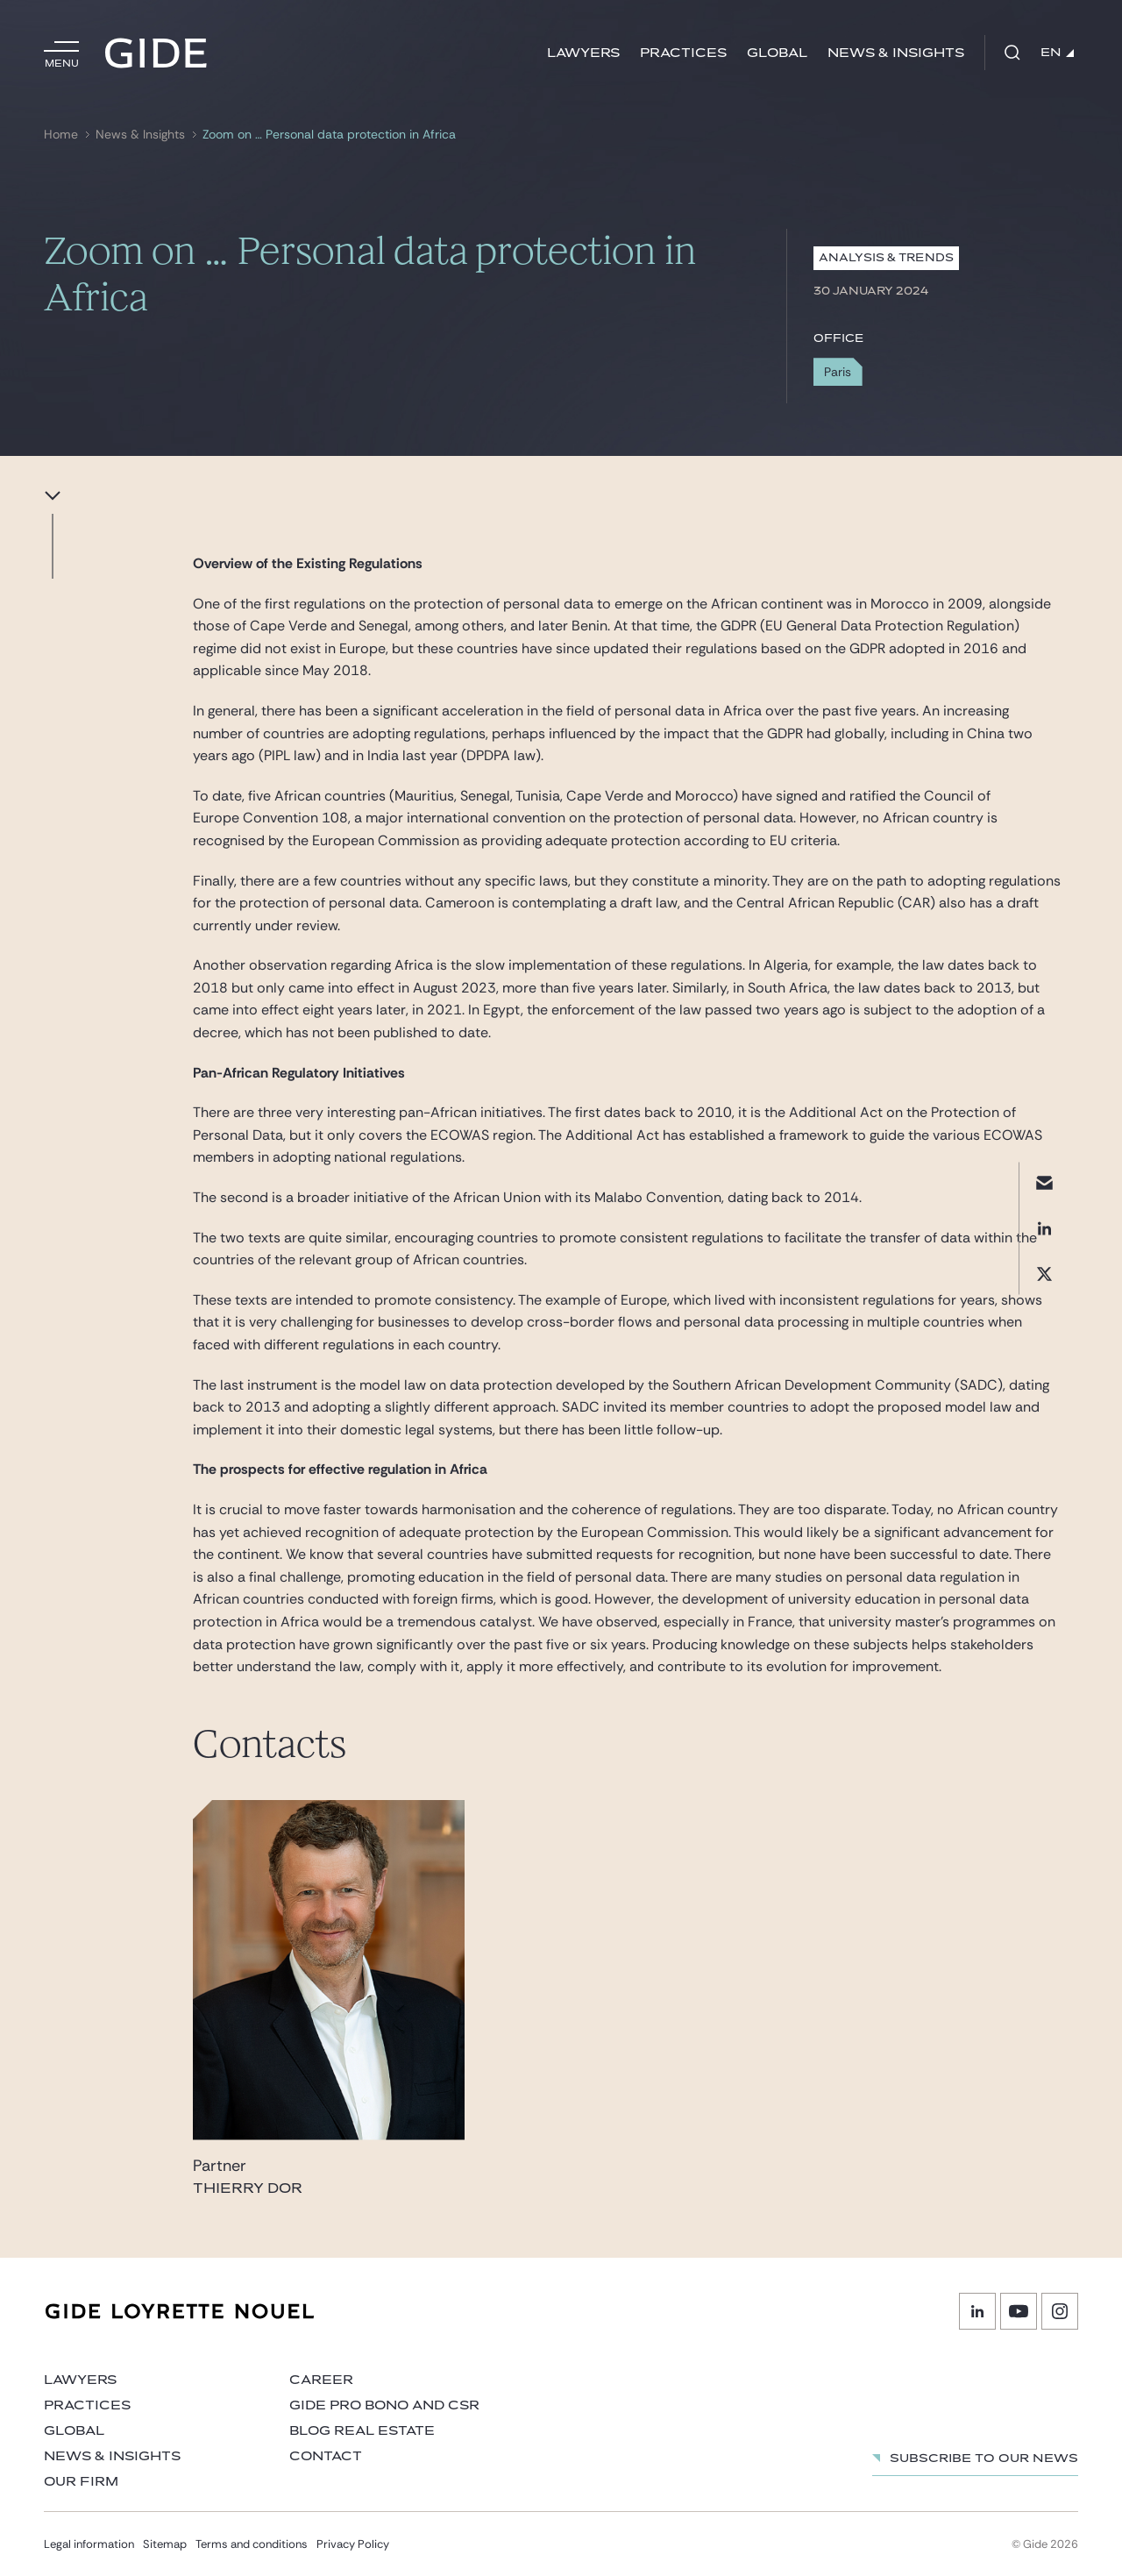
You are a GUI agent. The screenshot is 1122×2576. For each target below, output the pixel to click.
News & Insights (895, 53)
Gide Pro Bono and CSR (384, 2405)
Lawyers (583, 53)
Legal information (89, 2544)
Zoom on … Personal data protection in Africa (329, 134)
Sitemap (165, 2544)
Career (321, 2380)
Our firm (81, 2481)
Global (777, 53)
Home (61, 134)
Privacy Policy (352, 2544)
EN (1057, 52)
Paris (837, 372)
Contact (325, 2456)
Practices (683, 53)
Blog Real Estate (362, 2430)
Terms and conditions (251, 2544)
